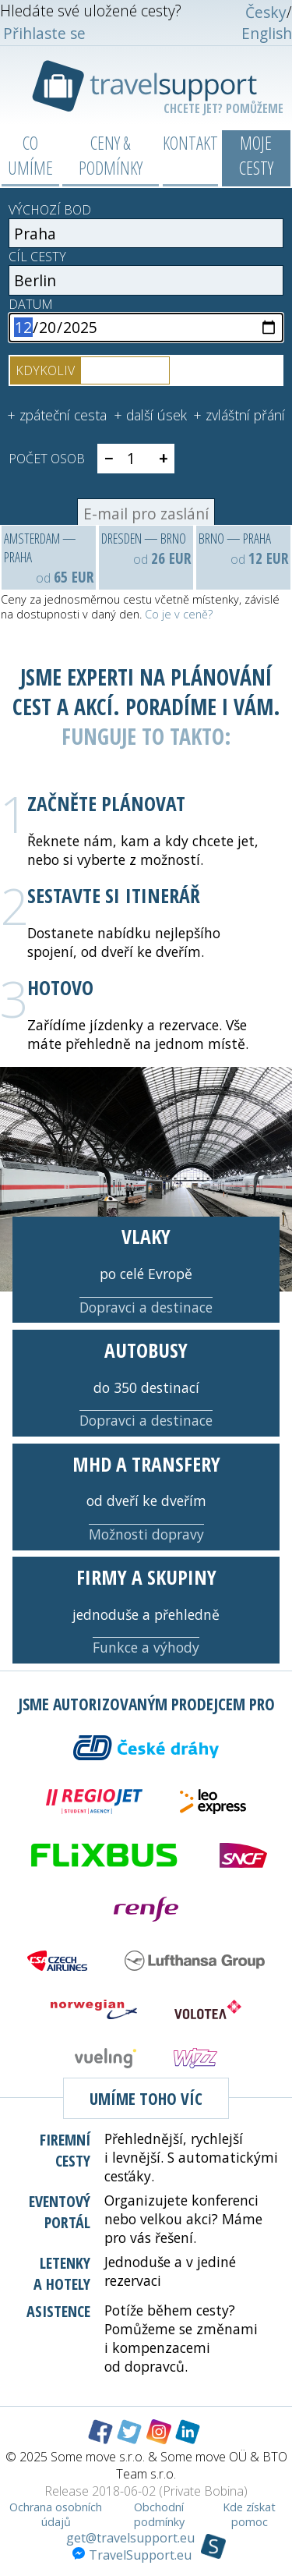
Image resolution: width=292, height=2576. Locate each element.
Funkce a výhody (146, 1647)
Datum (31, 304)
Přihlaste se (44, 33)
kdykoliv (45, 370)
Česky (266, 12)
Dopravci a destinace (146, 1307)
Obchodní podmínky (159, 2514)
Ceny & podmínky (110, 155)
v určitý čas (125, 370)
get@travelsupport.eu (130, 2537)
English (266, 33)
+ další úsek (150, 415)
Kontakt (190, 142)
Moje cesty (256, 155)
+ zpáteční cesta (57, 415)
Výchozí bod (50, 209)
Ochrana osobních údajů (55, 2514)
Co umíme (30, 155)
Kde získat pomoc (249, 2514)
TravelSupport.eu (132, 2555)
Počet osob (47, 458)
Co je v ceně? (179, 614)
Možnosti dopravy (146, 1534)
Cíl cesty (37, 256)
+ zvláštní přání (239, 415)
